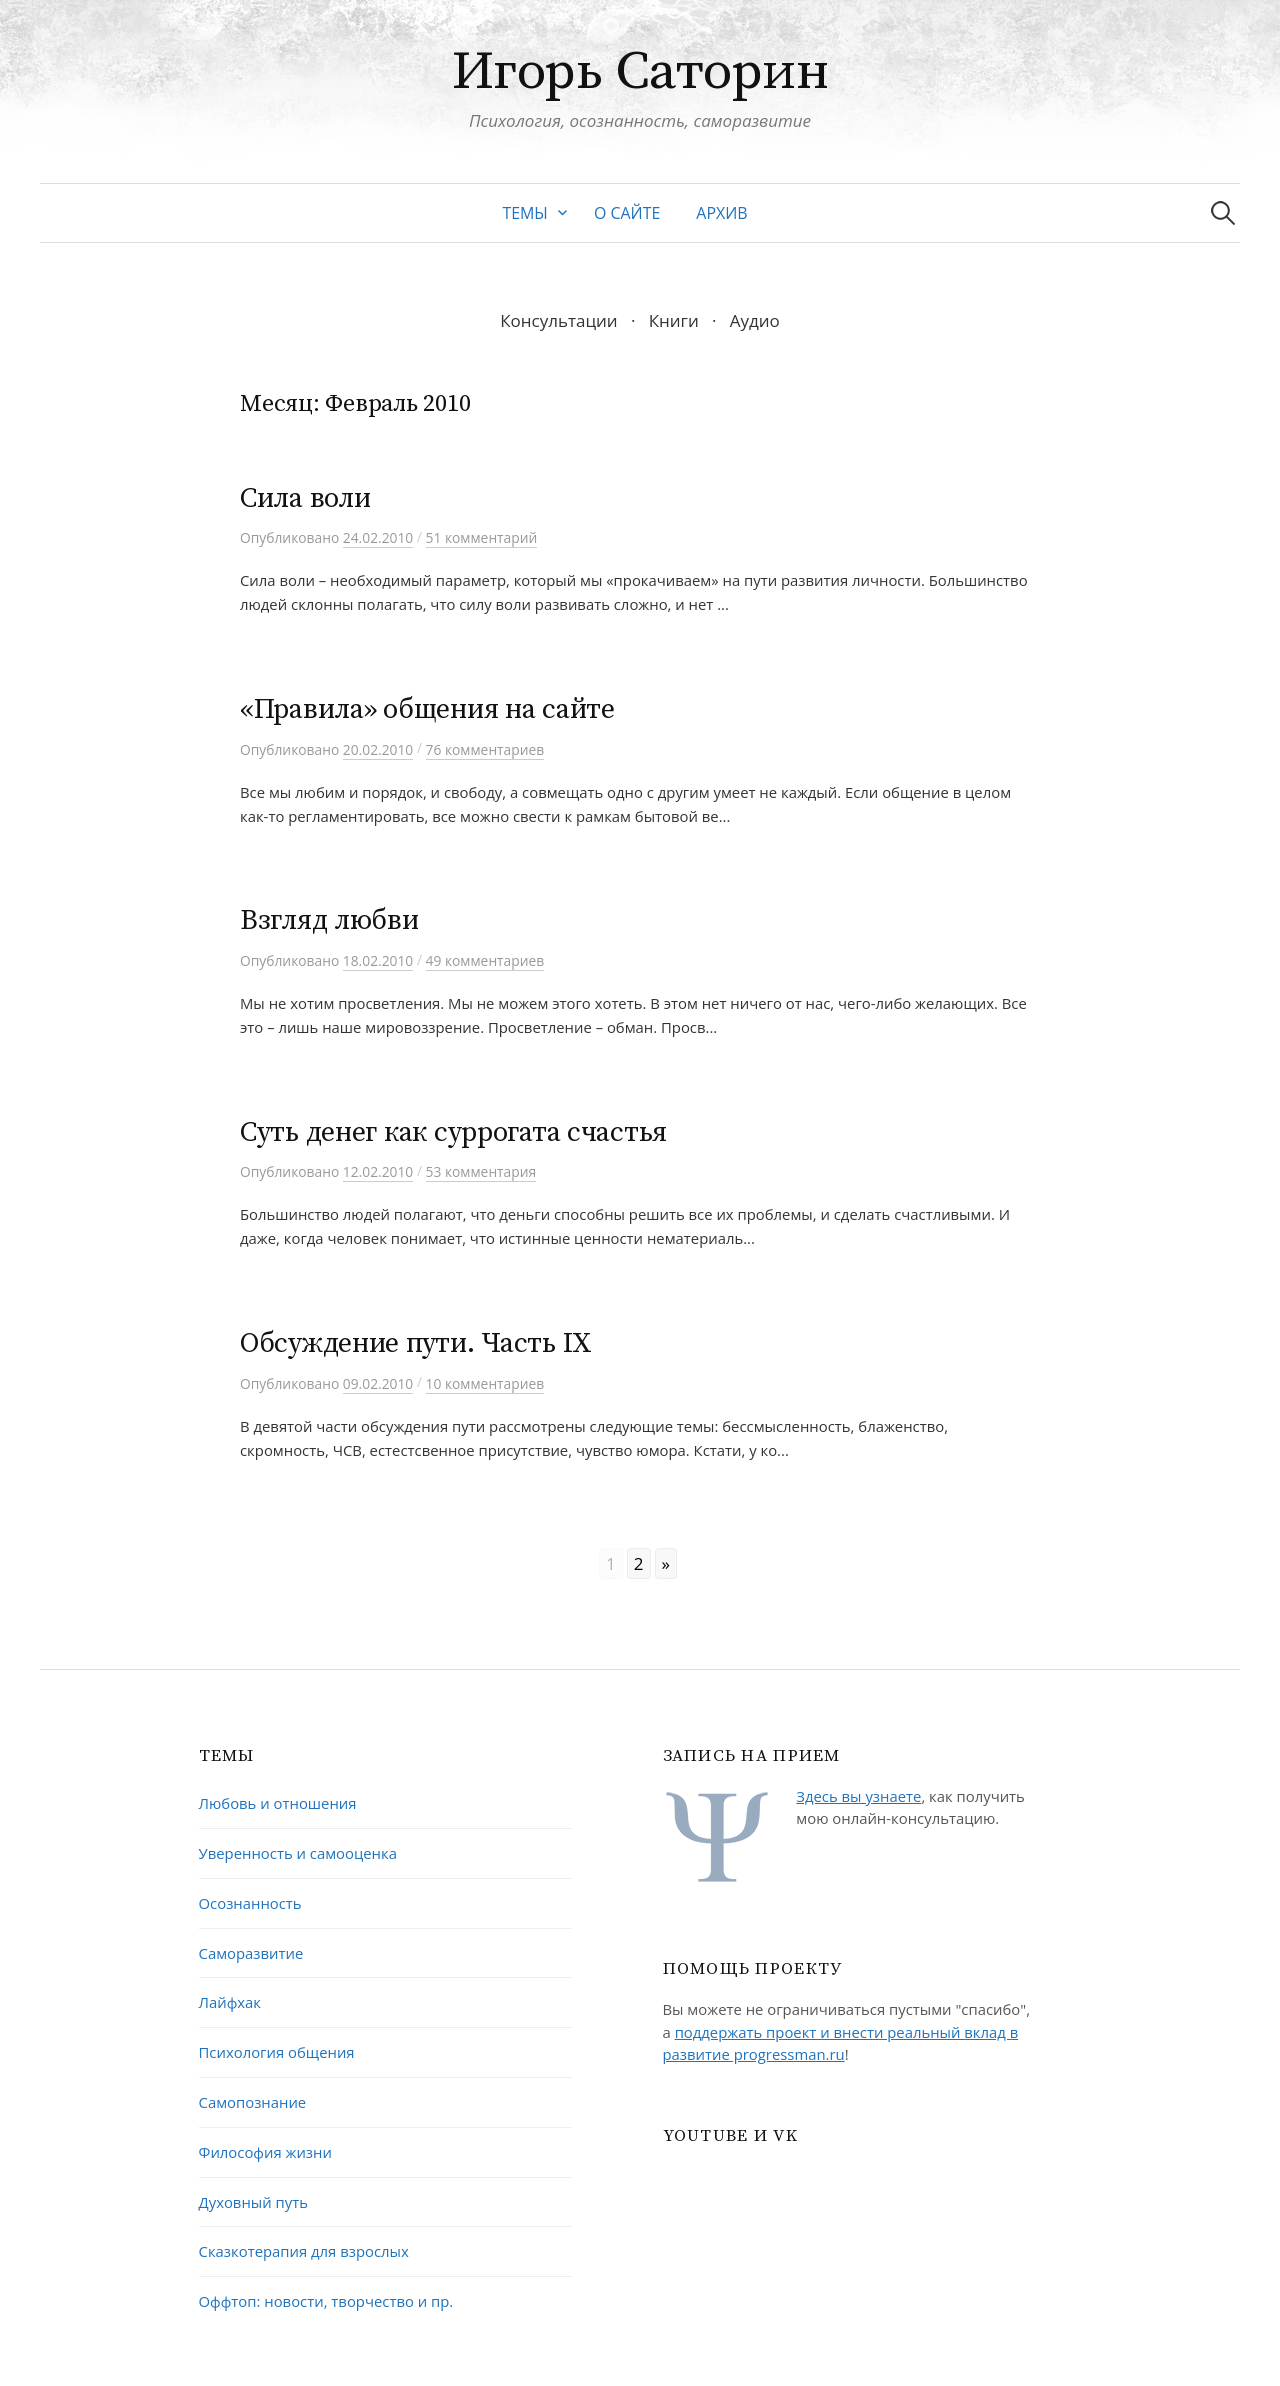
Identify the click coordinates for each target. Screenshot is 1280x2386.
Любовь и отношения (278, 1803)
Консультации (558, 320)
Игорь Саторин (640, 72)
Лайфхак (230, 2002)
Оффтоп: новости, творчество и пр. (326, 2301)
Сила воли (305, 498)
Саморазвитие (251, 1953)
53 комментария (481, 1171)
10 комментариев (485, 1383)
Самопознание (253, 2102)
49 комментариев (485, 960)
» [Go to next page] (666, 1563)
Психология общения (277, 2052)
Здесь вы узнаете (858, 1796)
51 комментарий (482, 537)
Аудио (755, 320)
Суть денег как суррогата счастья (453, 1132)
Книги (674, 320)
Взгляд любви (329, 920)
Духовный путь (253, 2202)
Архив (721, 213)
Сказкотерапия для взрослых (304, 2251)
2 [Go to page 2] (639, 1563)
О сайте (627, 213)
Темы (525, 213)
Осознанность (250, 1903)
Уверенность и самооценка (298, 1853)
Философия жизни (265, 2152)
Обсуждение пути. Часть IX (416, 1343)
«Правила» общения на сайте (427, 709)
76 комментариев (485, 749)
